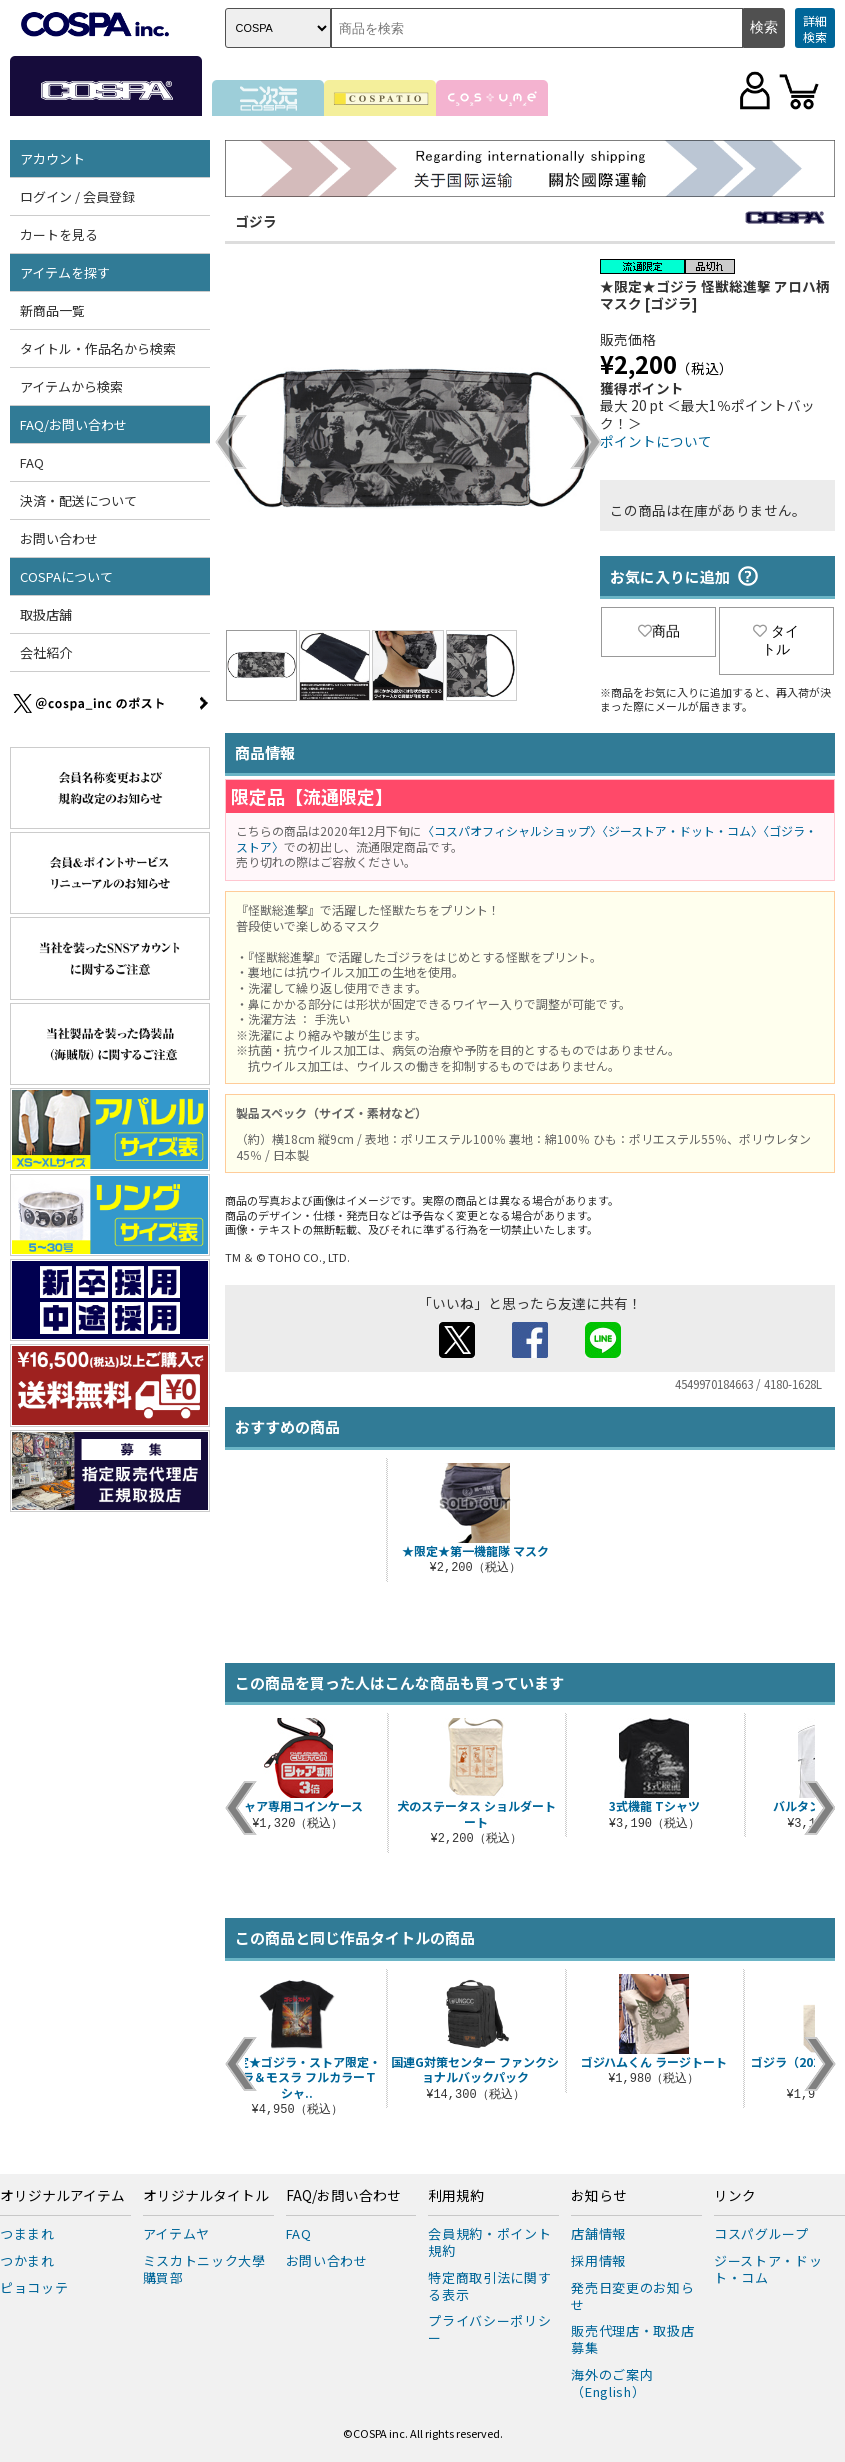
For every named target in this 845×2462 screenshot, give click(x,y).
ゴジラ (256, 221)
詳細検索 (815, 28)
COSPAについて (66, 576)
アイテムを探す (65, 272)
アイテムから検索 (71, 386)
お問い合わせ (59, 538)
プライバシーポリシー (489, 2329)
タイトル (776, 640)
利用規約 (456, 2196)
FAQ (32, 462)
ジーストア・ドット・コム (768, 2269)
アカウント (52, 158)
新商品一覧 (52, 310)
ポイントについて (656, 441)
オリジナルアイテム (62, 2196)
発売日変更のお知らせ (632, 2296)
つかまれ (27, 2260)
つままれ (27, 2233)
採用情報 (598, 2260)
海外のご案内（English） (612, 2383)
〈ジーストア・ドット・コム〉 (682, 830)
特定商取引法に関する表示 (489, 2286)
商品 (659, 631)
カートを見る (59, 234)
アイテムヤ (176, 2233)
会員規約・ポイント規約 (489, 2242)
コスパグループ (761, 2233)
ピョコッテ (34, 2287)
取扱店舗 (46, 614)
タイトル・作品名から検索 (98, 348)
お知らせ (599, 2196)
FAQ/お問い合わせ (73, 424)
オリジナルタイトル (206, 2196)
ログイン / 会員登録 (77, 196)
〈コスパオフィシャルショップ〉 (512, 830)
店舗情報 (598, 2233)
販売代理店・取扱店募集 (632, 2339)
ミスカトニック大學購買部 (204, 2269)
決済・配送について (78, 500)
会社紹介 (46, 652)
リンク (735, 2196)
